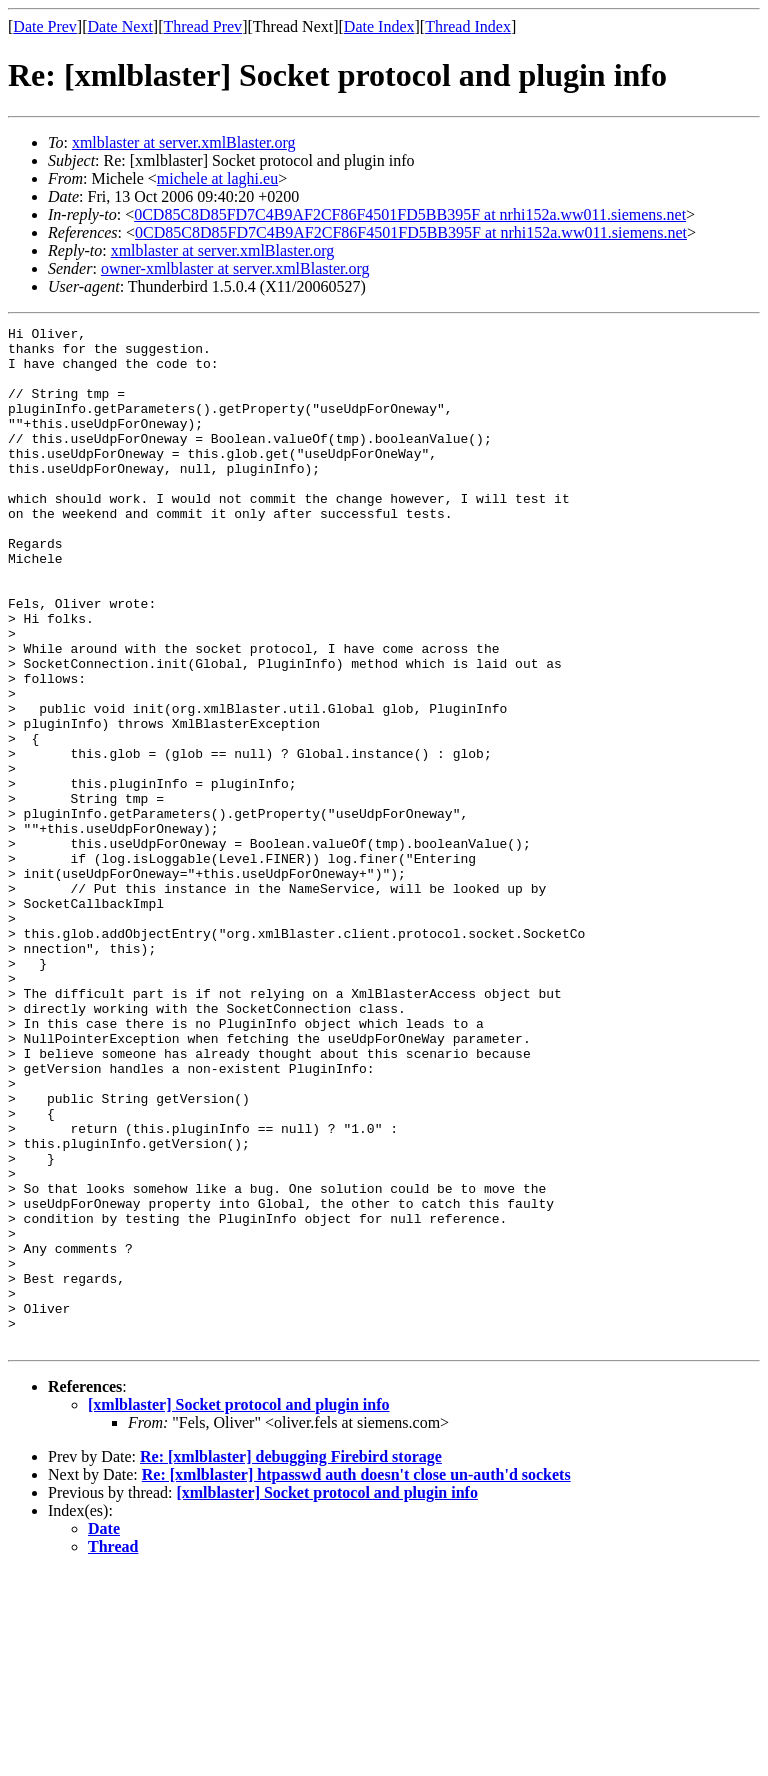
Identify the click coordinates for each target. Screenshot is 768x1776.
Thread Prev (202, 26)
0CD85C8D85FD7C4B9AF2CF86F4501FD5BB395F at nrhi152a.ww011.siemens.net (410, 214)
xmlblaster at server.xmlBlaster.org (184, 142)
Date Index (379, 26)
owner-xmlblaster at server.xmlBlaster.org (235, 268)
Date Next (120, 26)
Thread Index (468, 26)
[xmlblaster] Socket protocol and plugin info (239, 1608)
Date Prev (45, 26)
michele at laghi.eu (217, 178)
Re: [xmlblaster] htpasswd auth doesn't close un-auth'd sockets (356, 1678)
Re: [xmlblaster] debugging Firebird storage (291, 1660)
